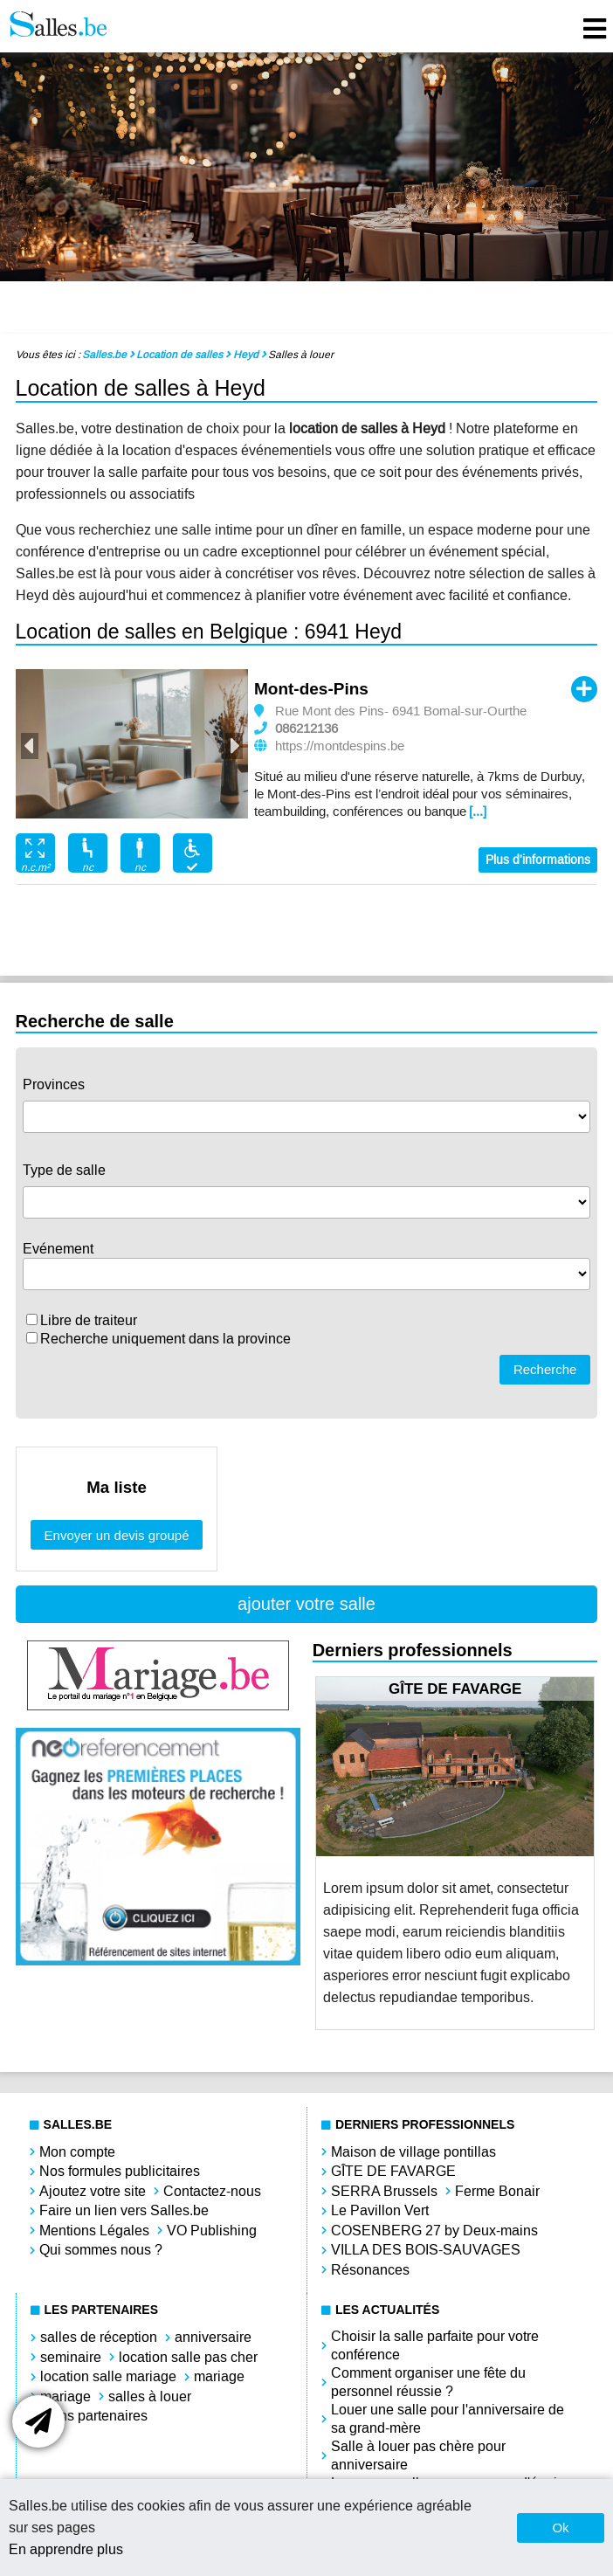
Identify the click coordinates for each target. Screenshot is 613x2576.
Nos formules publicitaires (119, 2171)
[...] (477, 811)
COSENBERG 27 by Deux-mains (434, 2230)
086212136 (306, 728)
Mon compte (77, 2152)
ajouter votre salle (306, 1603)
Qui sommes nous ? (100, 2250)
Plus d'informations (538, 860)
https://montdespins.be (339, 746)
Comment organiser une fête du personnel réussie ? (428, 2382)
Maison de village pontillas (413, 2152)
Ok (560, 2527)
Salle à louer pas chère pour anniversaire (418, 2455)
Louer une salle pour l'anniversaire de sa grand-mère (447, 2418)
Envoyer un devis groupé (117, 1535)
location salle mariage (108, 2376)
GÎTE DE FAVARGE (393, 2171)
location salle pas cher (188, 2357)
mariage (219, 2376)
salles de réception (98, 2337)
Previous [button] (30, 746)
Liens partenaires (94, 2416)
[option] (132, 744)
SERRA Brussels (384, 2191)
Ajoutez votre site (92, 2191)
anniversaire (213, 2337)
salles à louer (149, 2396)
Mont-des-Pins (311, 689)
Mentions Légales (94, 2230)
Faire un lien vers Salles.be (124, 2210)
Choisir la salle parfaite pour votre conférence (435, 2345)
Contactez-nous (212, 2191)
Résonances (370, 2270)
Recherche (545, 1369)
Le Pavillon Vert (380, 2210)
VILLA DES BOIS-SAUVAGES (425, 2250)
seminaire (70, 2357)
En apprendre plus (66, 2549)
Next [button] (234, 746)
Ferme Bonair (497, 2191)
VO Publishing (212, 2230)
